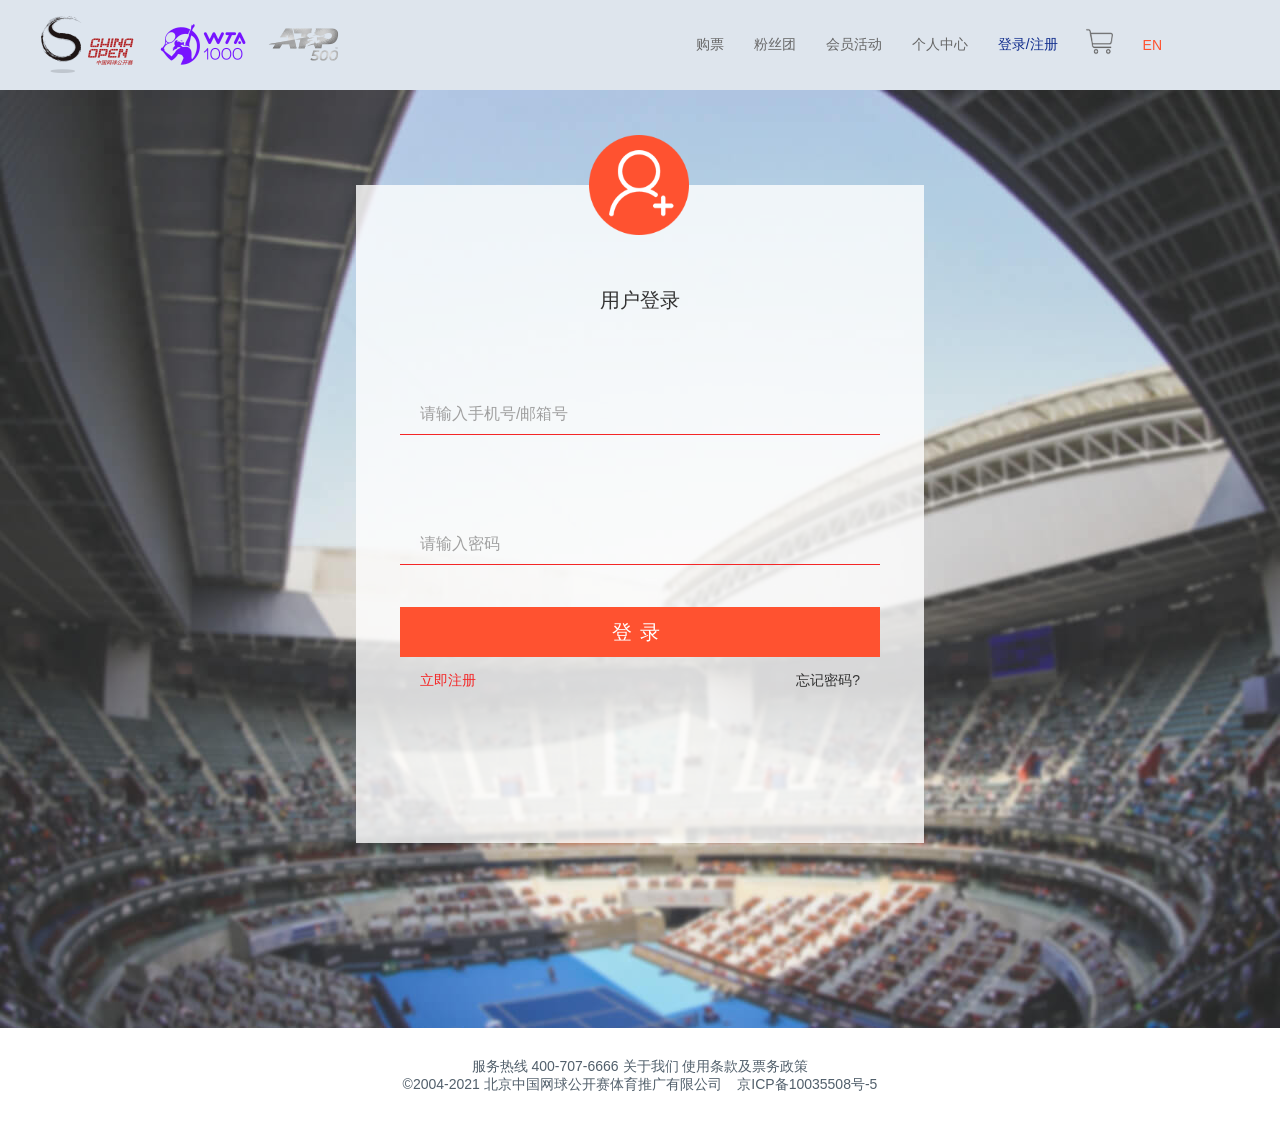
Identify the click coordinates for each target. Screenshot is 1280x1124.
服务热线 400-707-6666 (545, 1066)
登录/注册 (1028, 44)
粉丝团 (775, 44)
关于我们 (651, 1066)
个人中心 (940, 44)
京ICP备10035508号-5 (807, 1084)
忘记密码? (828, 680)
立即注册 (448, 680)
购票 (710, 44)
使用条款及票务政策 (745, 1066)
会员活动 (854, 44)
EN (1152, 45)
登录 (640, 632)
